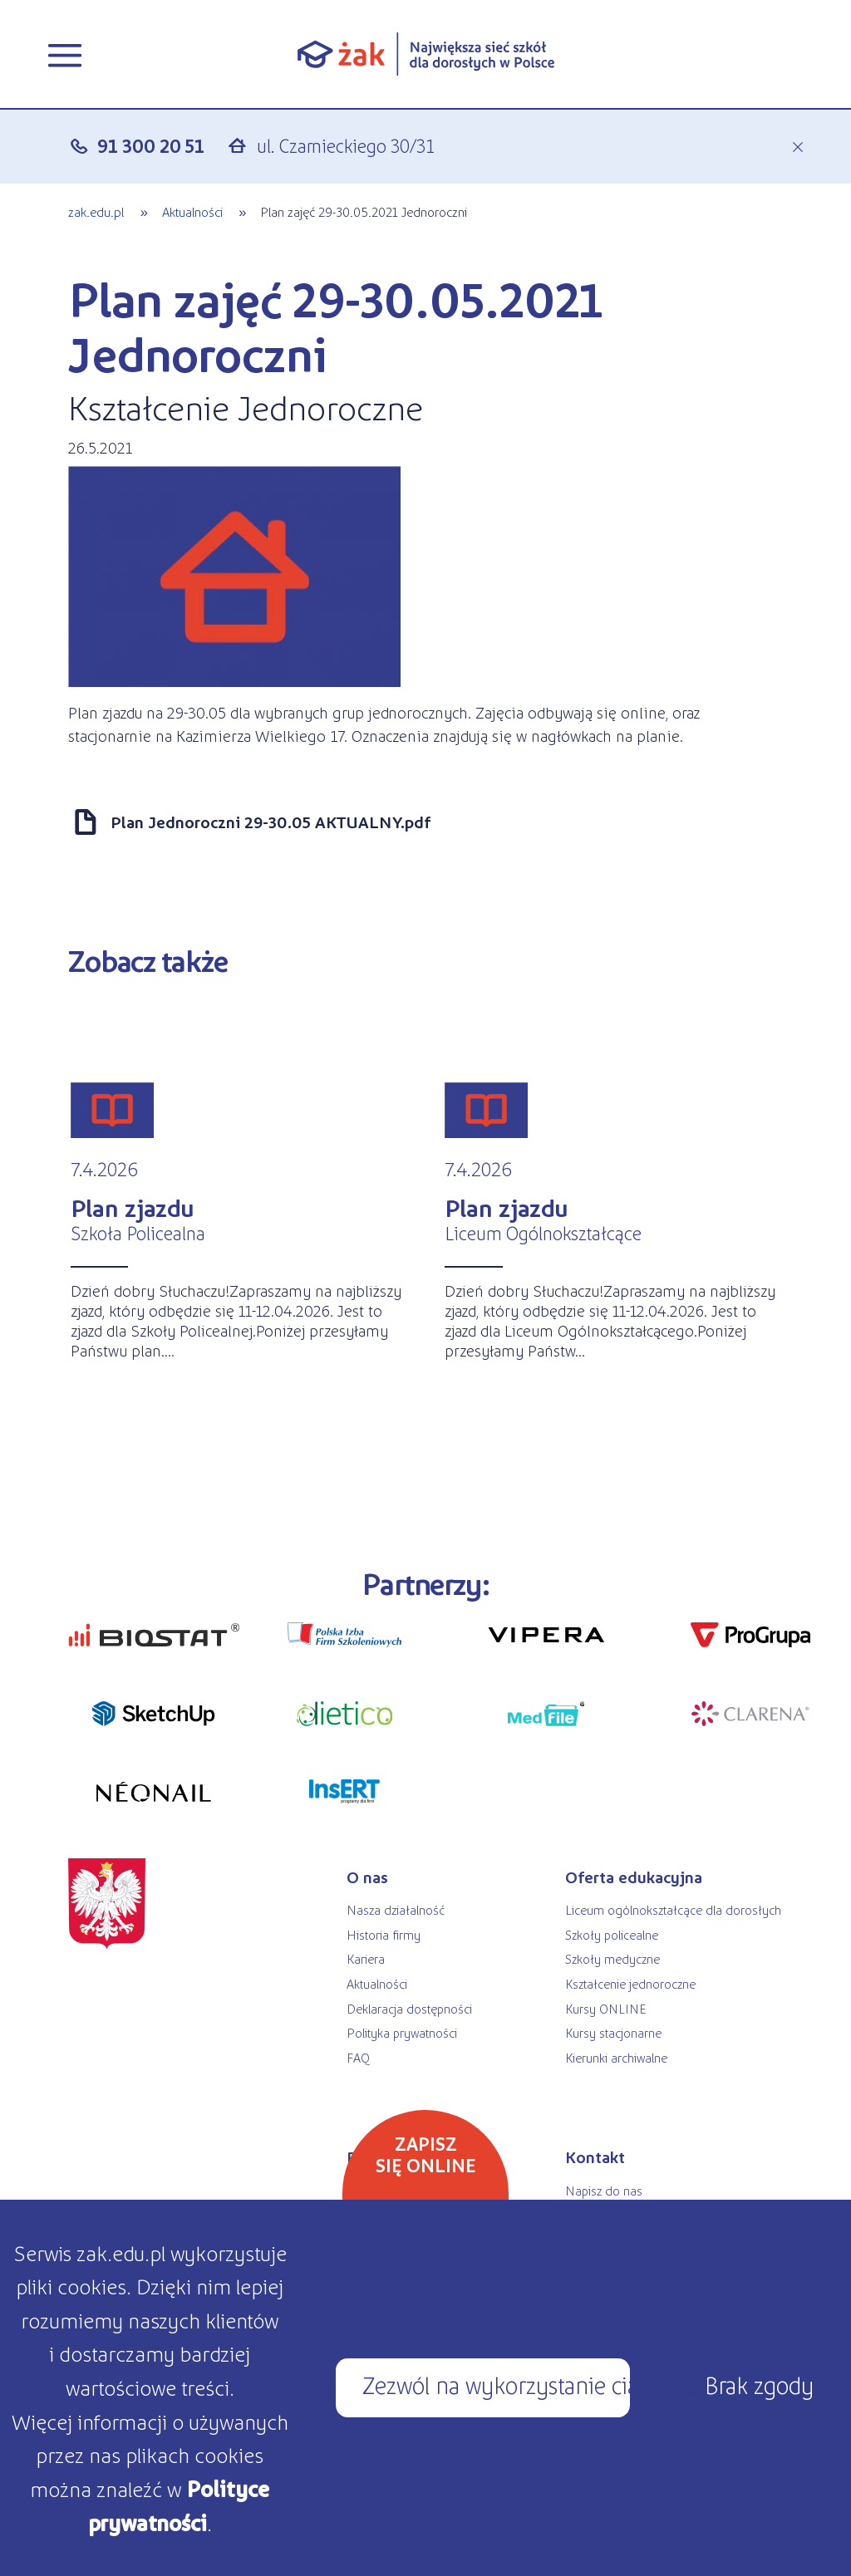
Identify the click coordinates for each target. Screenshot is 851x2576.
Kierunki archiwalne (616, 2057)
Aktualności (192, 211)
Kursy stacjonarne (613, 2032)
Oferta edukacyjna (633, 1877)
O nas (367, 1877)
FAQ (358, 2057)
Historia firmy (384, 1934)
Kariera (366, 1958)
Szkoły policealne (611, 1934)
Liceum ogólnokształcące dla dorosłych (673, 1909)
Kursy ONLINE (605, 2008)
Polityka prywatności (402, 2032)
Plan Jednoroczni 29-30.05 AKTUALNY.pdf (270, 822)
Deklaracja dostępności (409, 2008)
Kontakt (595, 2156)
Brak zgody (759, 2384)
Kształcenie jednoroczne (630, 1983)
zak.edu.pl (96, 211)
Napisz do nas (603, 2190)
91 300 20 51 (150, 145)
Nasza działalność (396, 1909)
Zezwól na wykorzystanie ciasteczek (496, 2384)
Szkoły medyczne (612, 1958)
